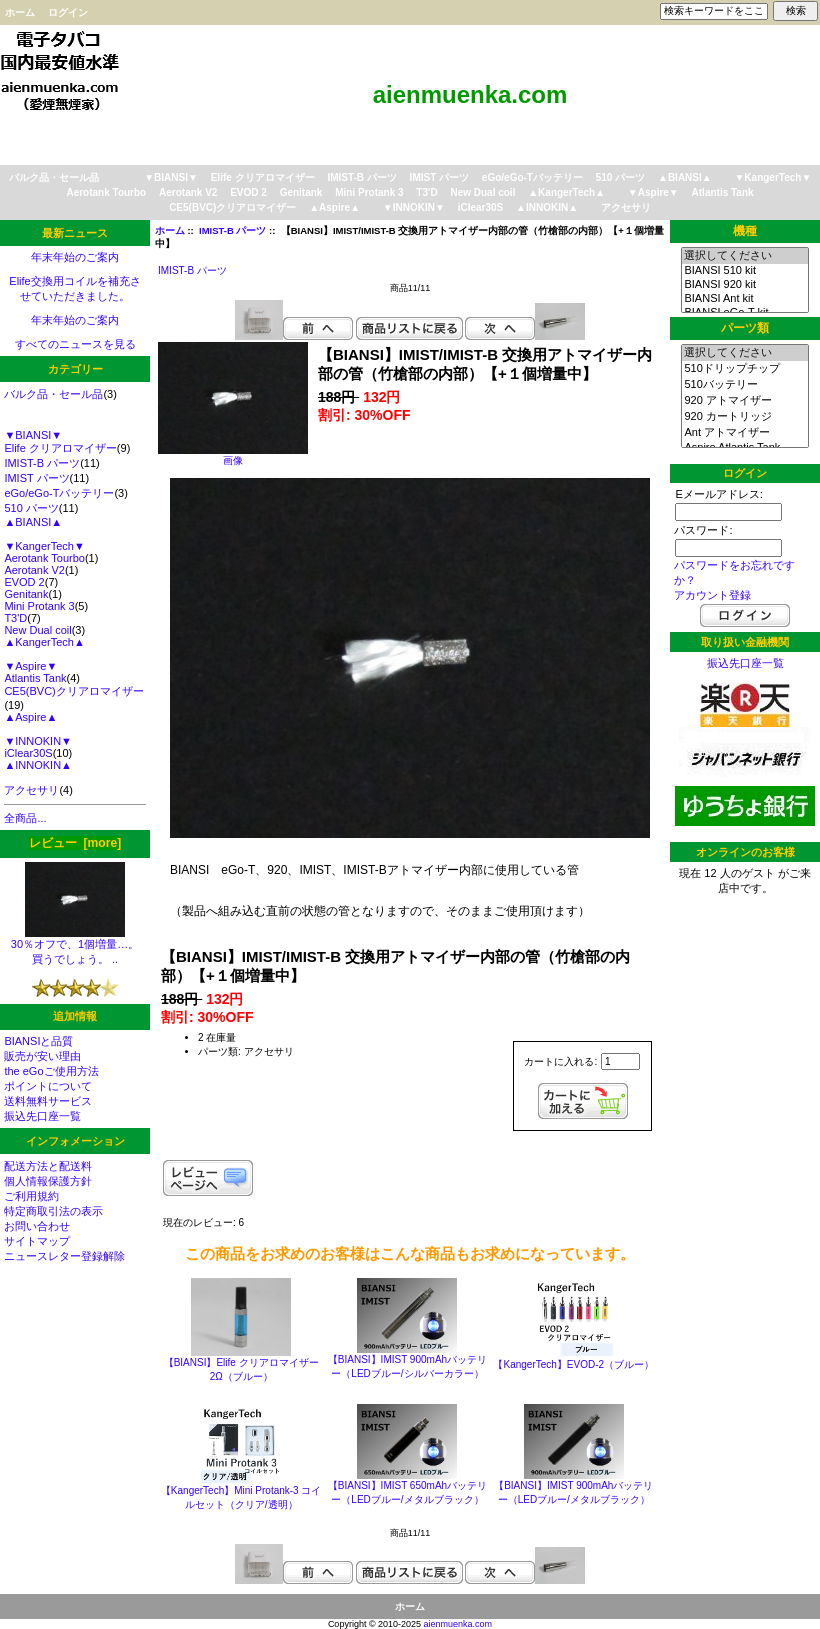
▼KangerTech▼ (772, 177)
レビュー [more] (75, 843)
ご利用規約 (31, 1196)
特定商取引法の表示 (53, 1211)
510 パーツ (620, 177)
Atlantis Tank (723, 192)
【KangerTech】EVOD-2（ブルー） (573, 1364)
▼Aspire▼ (653, 192)
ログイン (68, 12)
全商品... (25, 818)
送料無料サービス (48, 1101)
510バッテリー (744, 385)
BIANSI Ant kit (744, 299)
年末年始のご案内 (75, 257)
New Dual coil (482, 192)
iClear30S (481, 207)
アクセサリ (626, 207)
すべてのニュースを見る (75, 344)
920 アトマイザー (744, 401)
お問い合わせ (37, 1226)
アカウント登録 (712, 595)
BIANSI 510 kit (744, 271)
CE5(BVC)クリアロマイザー (232, 207)
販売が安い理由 (42, 1056)
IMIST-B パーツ (232, 230)
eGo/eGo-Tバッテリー (532, 177)
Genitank (301, 192)
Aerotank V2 (188, 192)
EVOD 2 (248, 192)
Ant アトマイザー (744, 433)
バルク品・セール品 (54, 177)
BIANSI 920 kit (744, 285)
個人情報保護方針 (48, 1181)
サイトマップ (37, 1241)
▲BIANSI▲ (685, 177)
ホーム (20, 12)
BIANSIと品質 (38, 1041)
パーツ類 (745, 328)
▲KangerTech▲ (566, 192)
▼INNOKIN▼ (414, 207)
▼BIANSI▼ (171, 177)
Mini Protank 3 (369, 192)
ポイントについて (48, 1086)
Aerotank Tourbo (106, 192)
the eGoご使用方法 (51, 1071)
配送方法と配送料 (48, 1166)
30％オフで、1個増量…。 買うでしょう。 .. (75, 946)
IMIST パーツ (439, 177)
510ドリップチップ (744, 369)
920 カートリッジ (744, 417)
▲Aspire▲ (334, 207)
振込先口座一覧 (42, 1116)
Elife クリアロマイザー (263, 177)
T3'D (426, 192)
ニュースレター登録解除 (64, 1256)
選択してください (744, 256)
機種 (745, 231)
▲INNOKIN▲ (547, 207)
